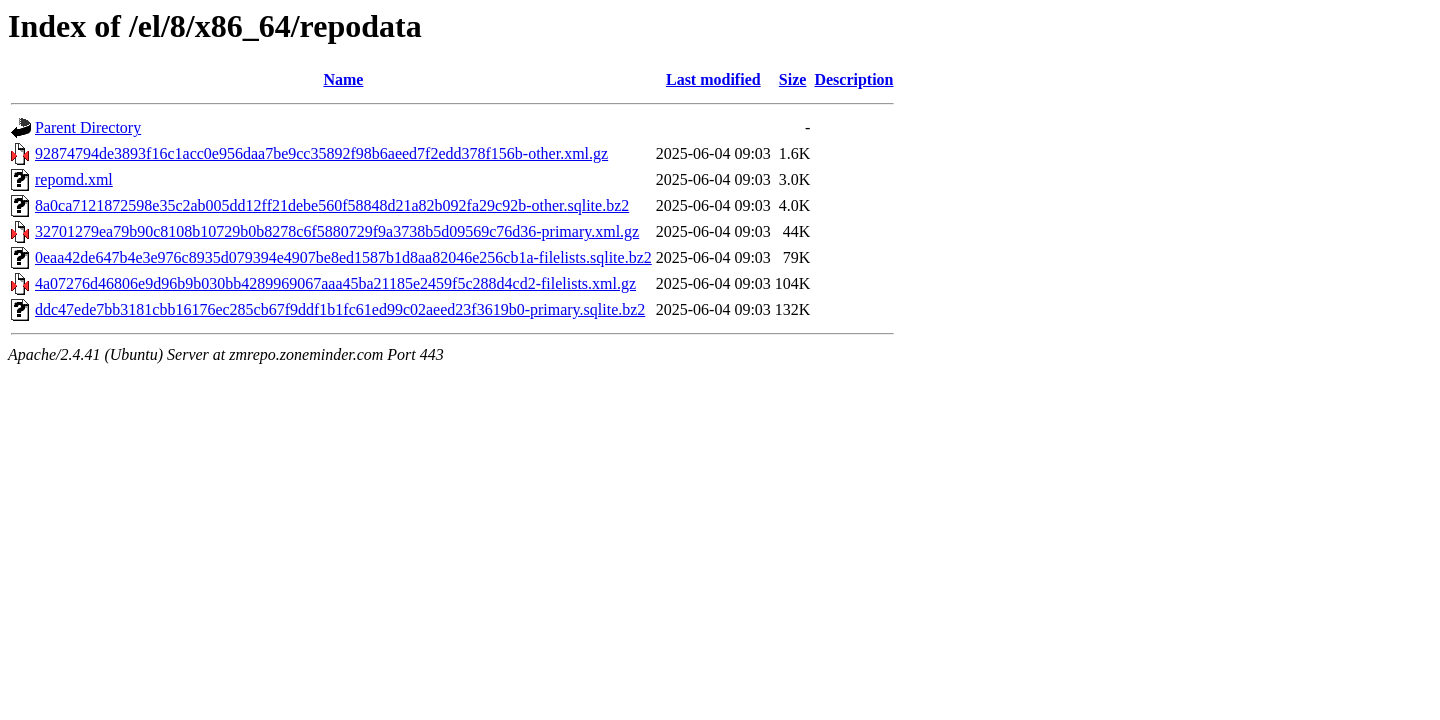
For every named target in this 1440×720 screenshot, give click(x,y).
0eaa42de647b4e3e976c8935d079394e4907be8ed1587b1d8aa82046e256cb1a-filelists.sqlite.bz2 (343, 257)
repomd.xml (74, 179)
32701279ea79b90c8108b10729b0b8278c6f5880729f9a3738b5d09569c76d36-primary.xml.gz (337, 231)
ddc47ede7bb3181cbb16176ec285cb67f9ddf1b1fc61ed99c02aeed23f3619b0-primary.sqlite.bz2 (340, 309)
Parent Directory (88, 127)
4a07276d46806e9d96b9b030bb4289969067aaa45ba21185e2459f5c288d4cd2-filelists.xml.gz (335, 283)
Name (343, 79)
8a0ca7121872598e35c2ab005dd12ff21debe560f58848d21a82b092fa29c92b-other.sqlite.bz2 (332, 205)
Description (853, 79)
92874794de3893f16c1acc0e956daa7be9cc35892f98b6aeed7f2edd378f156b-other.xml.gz (321, 153)
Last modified (713, 79)
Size (793, 79)
